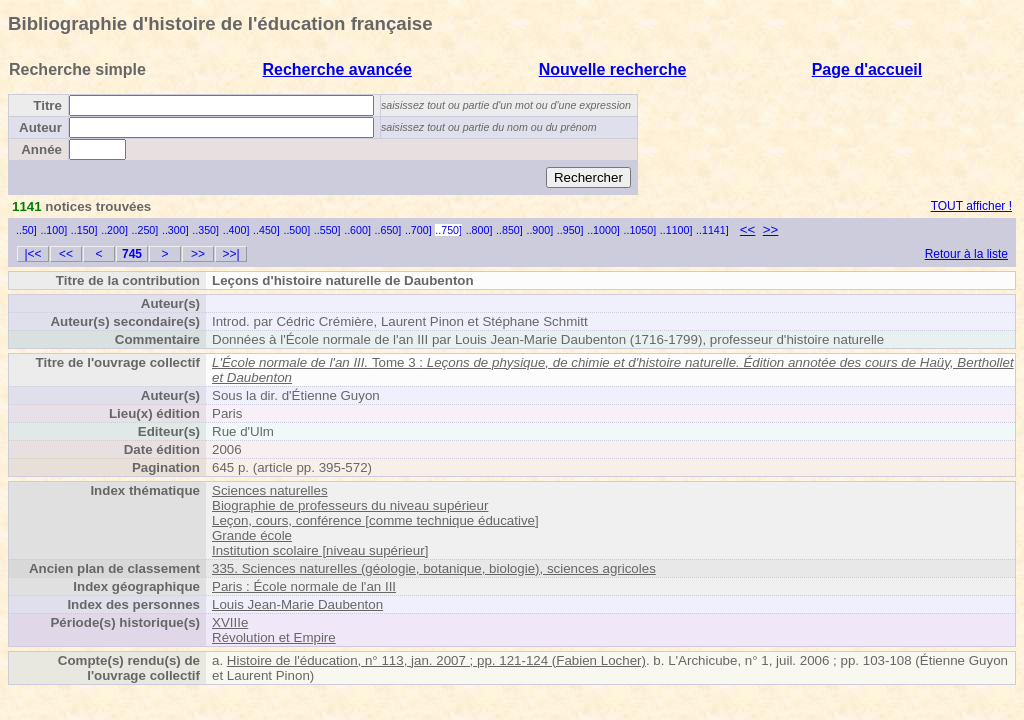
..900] (539, 230)
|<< (32, 254)
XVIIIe (230, 622)
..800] (479, 230)
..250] (145, 230)
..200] (114, 230)
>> (771, 229)
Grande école (252, 535)
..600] (357, 230)
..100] (53, 230)
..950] (570, 230)
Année (41, 149)
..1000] (603, 230)
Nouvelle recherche (613, 69)
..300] (175, 230)
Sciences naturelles (270, 490)
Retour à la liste (966, 254)
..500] (296, 230)
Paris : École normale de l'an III (304, 586)
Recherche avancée (336, 69)
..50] (26, 230)
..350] (205, 230)
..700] (418, 230)
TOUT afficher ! (971, 206)
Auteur (40, 127)
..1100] (676, 230)
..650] (388, 230)
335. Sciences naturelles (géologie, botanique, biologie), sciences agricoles (434, 568)
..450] (266, 230)
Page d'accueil (867, 69)
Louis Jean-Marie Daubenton (297, 604)
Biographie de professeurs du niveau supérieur (350, 505)
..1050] (640, 230)
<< (748, 229)
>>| (230, 254)
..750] (448, 230)
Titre (47, 105)
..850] (509, 230)
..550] (327, 230)
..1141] (712, 230)
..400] (236, 230)
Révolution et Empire (274, 637)
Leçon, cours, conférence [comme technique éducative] (375, 520)
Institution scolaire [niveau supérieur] (320, 550)
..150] (84, 230)
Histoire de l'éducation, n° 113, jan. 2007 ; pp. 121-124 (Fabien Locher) (436, 660)
